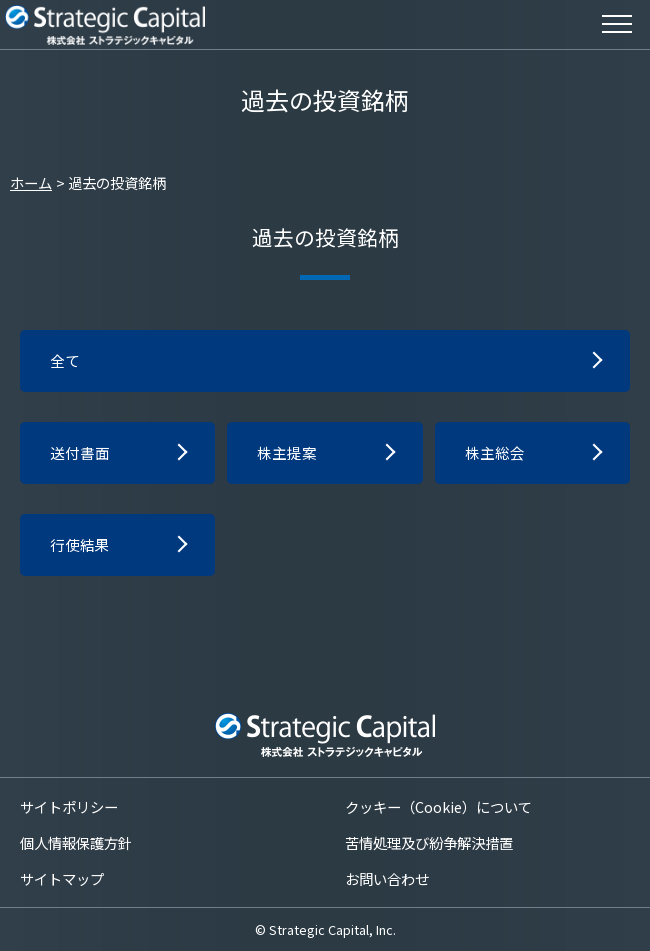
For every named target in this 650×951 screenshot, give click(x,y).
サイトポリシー (69, 805)
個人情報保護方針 (76, 841)
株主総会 (497, 456)
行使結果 (82, 550)
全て (66, 362)
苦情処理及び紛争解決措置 (429, 841)
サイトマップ (62, 878)
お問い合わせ (387, 878)
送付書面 (82, 456)
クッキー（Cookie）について (438, 805)
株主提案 (289, 456)
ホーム (31, 182)
